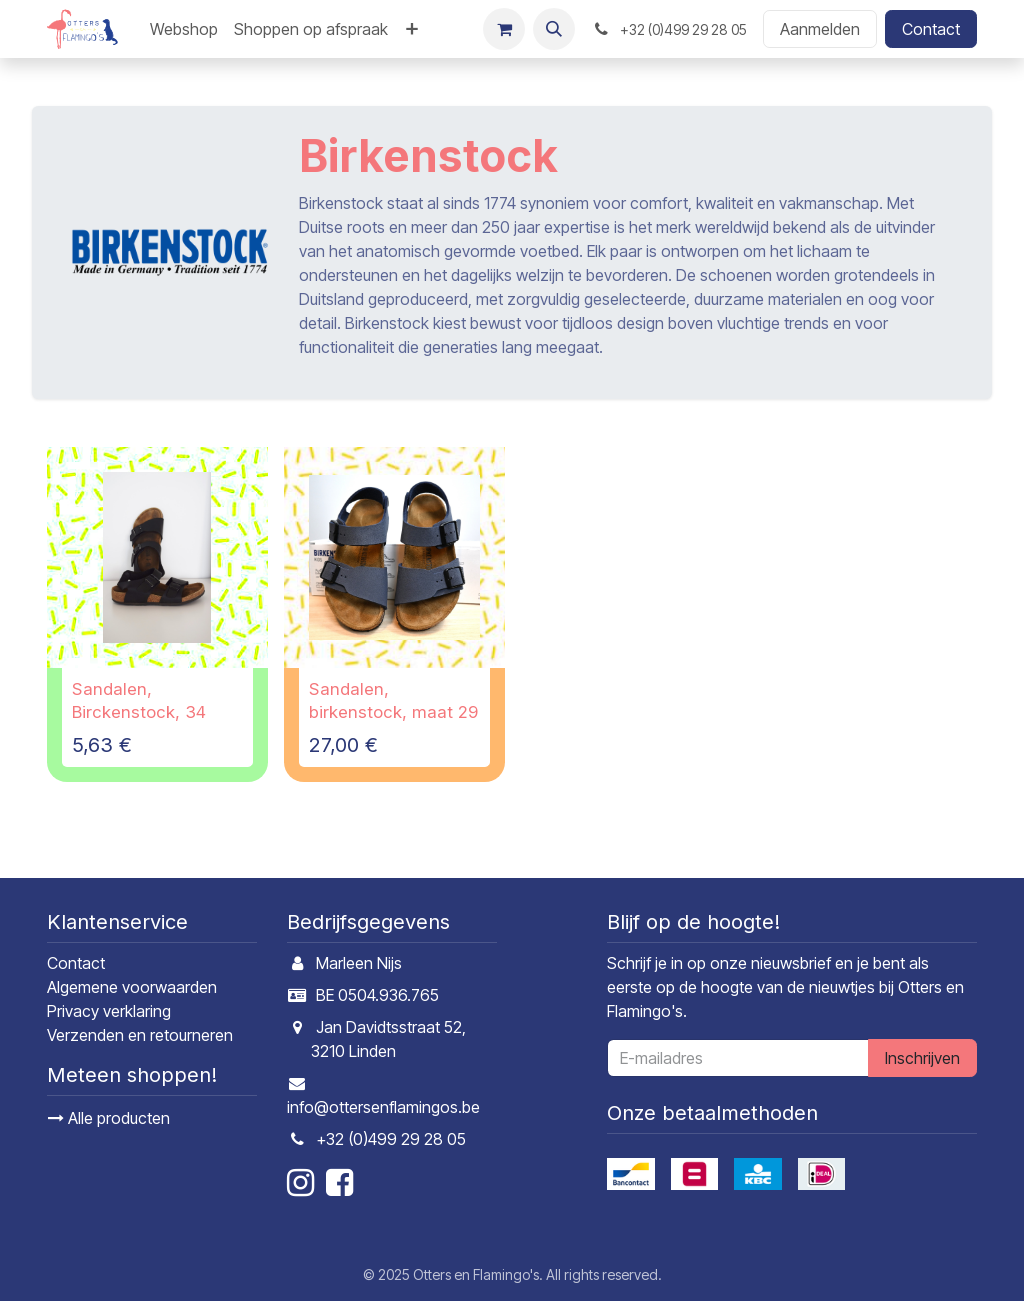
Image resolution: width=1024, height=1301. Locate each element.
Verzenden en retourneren (140, 1035)
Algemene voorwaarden (132, 987)
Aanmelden (820, 29)
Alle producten (109, 1118)
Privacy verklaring (109, 1011)
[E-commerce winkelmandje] (504, 29)
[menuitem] (184, 29)
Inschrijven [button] (922, 1058)
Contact (931, 29)
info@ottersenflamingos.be (383, 1107)
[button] (554, 29)
